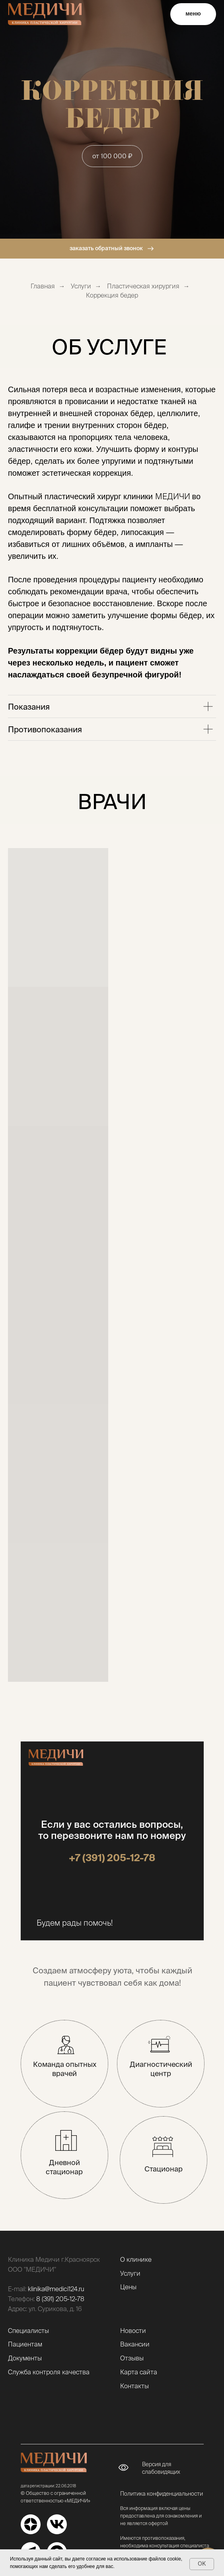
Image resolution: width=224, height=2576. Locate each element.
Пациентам (25, 2344)
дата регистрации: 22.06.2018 (48, 2486)
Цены (128, 2286)
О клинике (136, 2259)
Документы (25, 2358)
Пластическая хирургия (143, 286)
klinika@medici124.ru (56, 2288)
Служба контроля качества (49, 2372)
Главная (43, 286)
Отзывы (132, 2358)
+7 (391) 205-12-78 (112, 1857)
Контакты (134, 2385)
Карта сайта (138, 2372)
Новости (133, 2330)
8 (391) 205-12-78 (60, 2298)
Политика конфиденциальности (161, 2493)
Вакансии (135, 2344)
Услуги (81, 286)
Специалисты (28, 2330)
